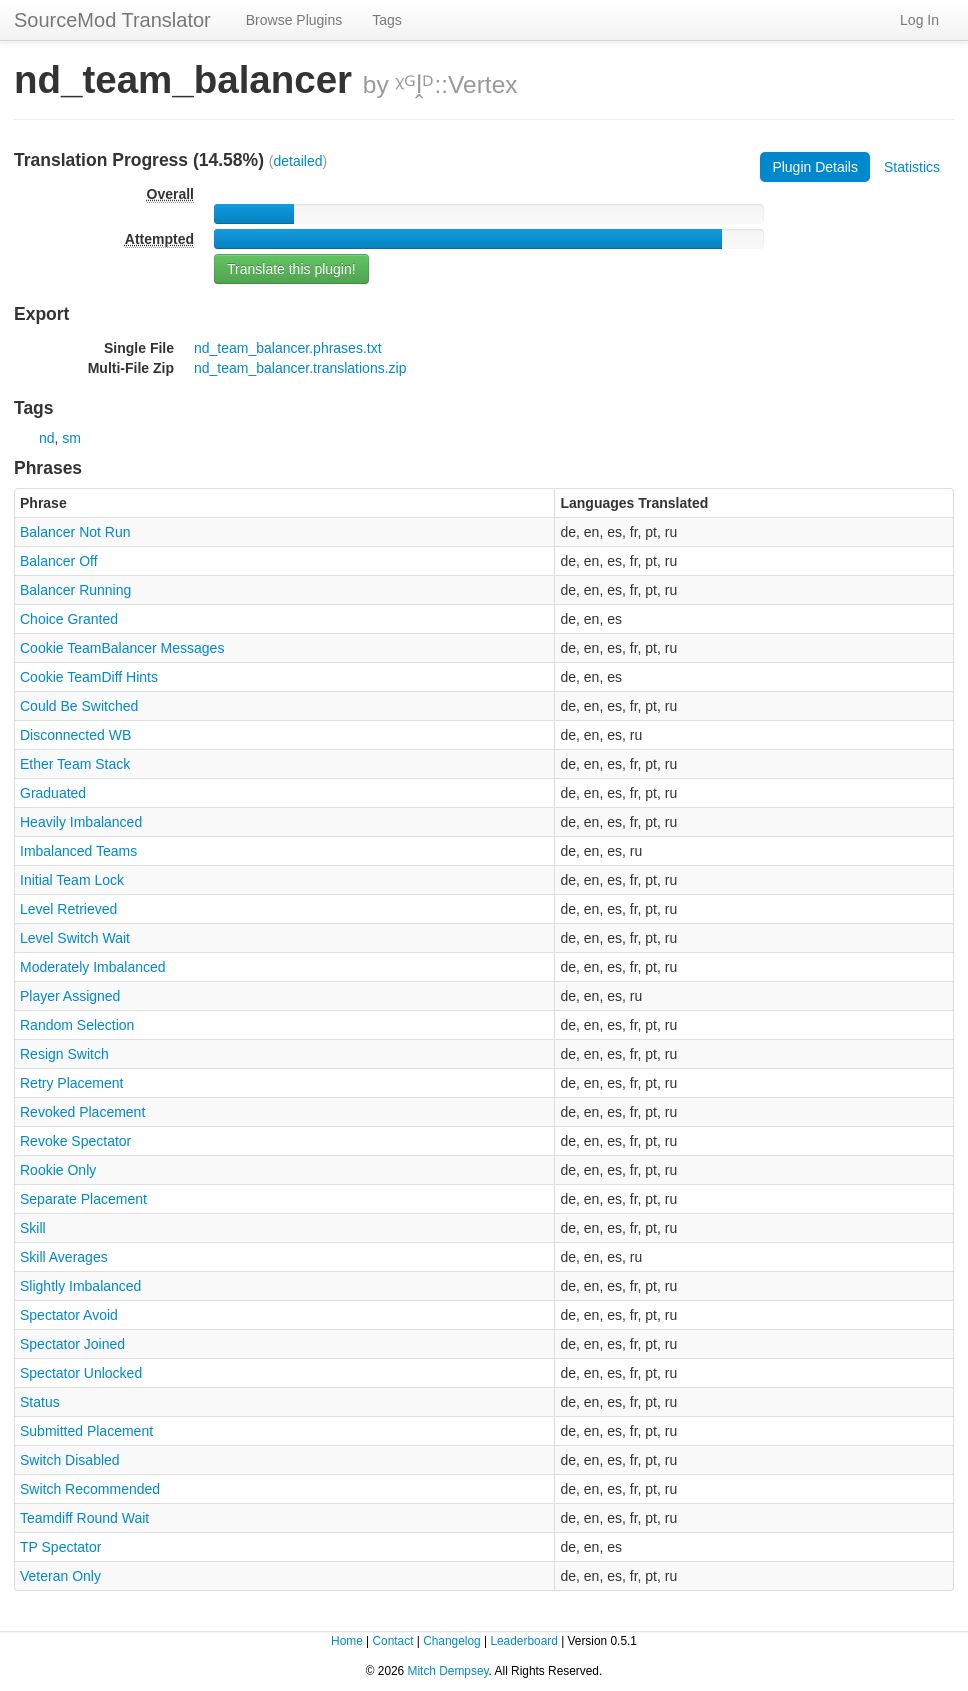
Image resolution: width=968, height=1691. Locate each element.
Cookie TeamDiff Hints (89, 677)
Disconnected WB (75, 735)
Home (347, 1641)
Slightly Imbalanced (80, 1286)
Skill (33, 1228)
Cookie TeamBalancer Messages (122, 648)
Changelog (452, 1641)
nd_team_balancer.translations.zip (300, 368)
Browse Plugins (294, 20)
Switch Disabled (70, 1460)
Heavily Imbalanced (81, 822)
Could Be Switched (79, 706)
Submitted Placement (86, 1431)
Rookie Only (58, 1170)
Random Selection (77, 1025)
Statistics (912, 167)
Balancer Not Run (75, 532)
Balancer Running (75, 590)
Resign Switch (64, 1054)
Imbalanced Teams (78, 851)
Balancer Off (59, 561)
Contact (392, 1641)
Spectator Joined (72, 1344)
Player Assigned (70, 996)
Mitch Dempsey (448, 1671)
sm (71, 438)
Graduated (53, 793)
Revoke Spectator (75, 1141)
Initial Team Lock (72, 880)
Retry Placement (71, 1083)
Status (40, 1402)
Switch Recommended (90, 1489)
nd (47, 438)
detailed (298, 161)
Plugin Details (815, 167)
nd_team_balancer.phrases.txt (288, 348)
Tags (387, 20)
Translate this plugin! (291, 269)
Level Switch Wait (75, 938)
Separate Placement (83, 1199)
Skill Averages (64, 1257)
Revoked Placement (82, 1112)
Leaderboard (523, 1641)
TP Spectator (60, 1547)
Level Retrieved (68, 909)
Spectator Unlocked (81, 1373)
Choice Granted (69, 619)
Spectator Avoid (69, 1315)
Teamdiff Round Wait (84, 1518)
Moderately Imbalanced (93, 967)
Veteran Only (60, 1576)
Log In (919, 20)
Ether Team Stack (75, 764)
